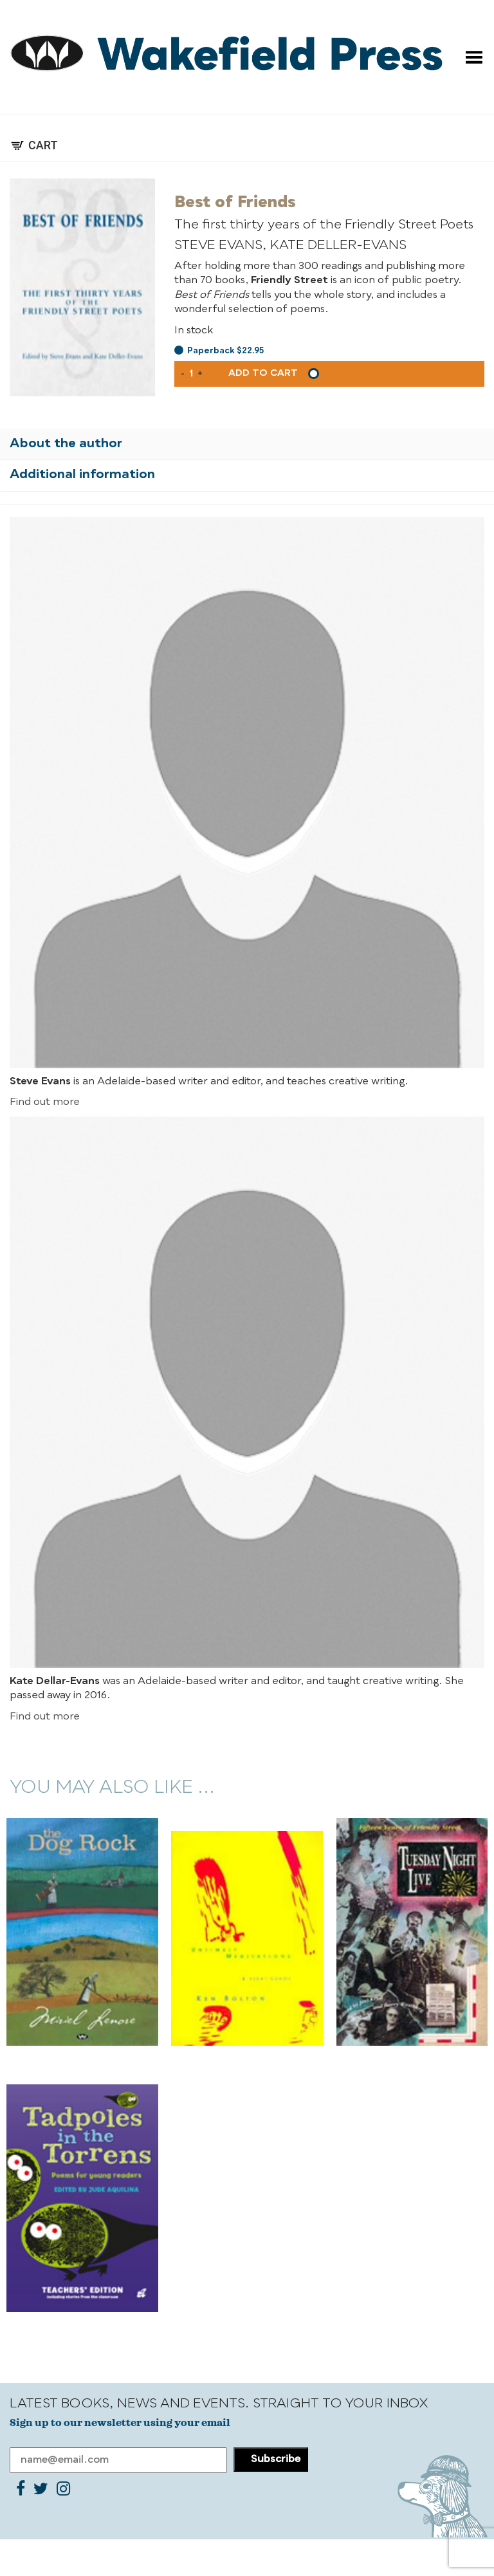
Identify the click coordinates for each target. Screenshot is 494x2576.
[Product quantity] (191, 374)
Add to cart (263, 373)
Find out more (45, 1102)
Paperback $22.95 (225, 351)
